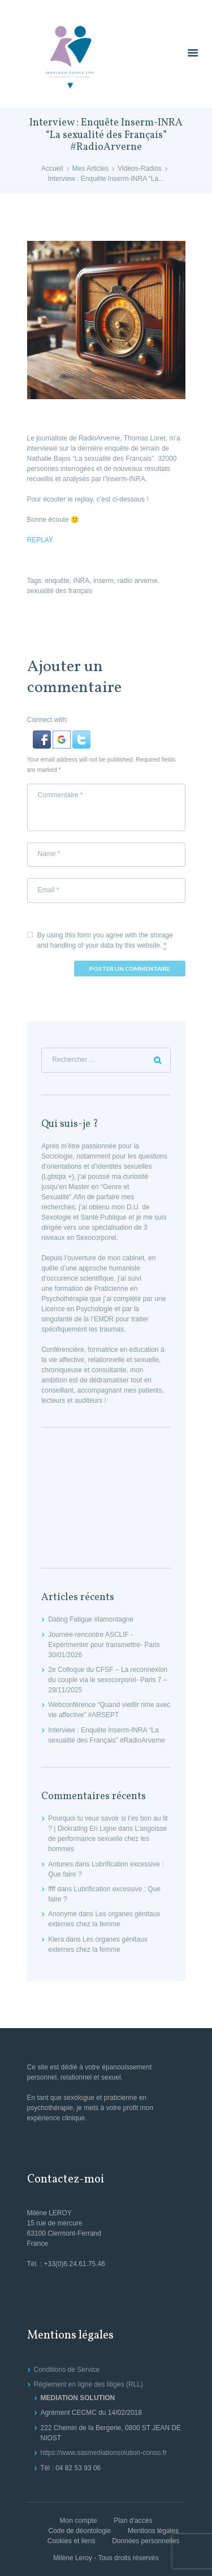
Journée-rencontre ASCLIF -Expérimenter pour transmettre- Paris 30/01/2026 (103, 1645)
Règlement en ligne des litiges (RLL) (88, 2384)
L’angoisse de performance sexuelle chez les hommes (107, 1839)
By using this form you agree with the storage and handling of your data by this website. (105, 940)
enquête (57, 581)
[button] (43, 736)
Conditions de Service (67, 2370)
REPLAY (40, 540)
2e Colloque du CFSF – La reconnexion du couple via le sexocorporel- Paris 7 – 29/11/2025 (107, 1680)
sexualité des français (59, 591)
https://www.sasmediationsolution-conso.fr (104, 2453)
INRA (81, 581)
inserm (103, 581)
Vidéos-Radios (140, 168)
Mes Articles (90, 168)
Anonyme (62, 1914)
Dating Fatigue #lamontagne (90, 1619)
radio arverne (138, 581)
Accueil (52, 168)
